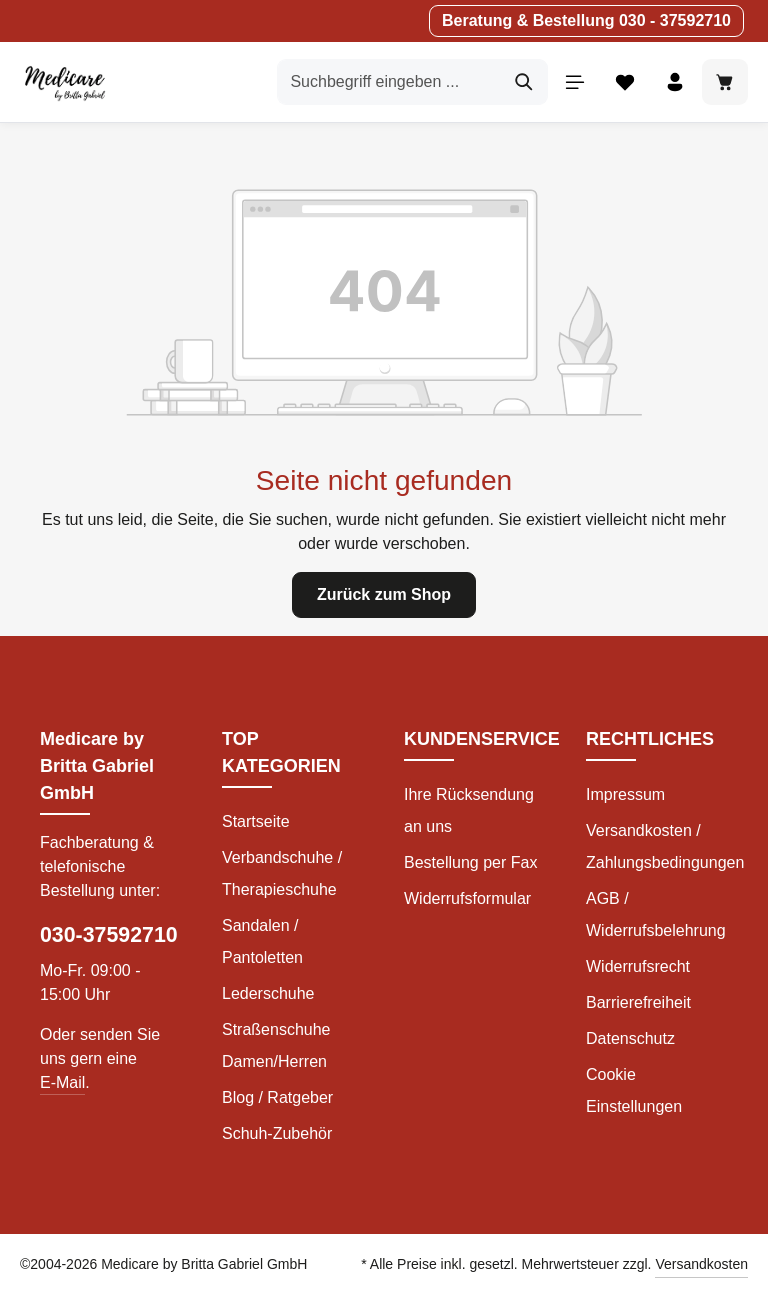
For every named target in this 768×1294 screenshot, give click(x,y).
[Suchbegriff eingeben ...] (389, 82)
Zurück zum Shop (384, 594)
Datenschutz (630, 1038)
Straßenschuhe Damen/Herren (276, 1045)
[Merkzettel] (625, 82)
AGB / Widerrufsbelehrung (656, 914)
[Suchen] (524, 82)
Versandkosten (701, 1264)
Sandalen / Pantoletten (262, 941)
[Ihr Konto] (675, 82)
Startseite (256, 821)
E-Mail (62, 1082)
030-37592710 (109, 935)
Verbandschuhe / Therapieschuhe (282, 873)
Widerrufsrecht (638, 966)
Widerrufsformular (467, 898)
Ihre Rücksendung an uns (469, 810)
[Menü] (575, 82)
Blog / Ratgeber (277, 1097)
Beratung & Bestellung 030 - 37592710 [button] (586, 20)
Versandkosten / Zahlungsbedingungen (665, 846)
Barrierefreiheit (638, 1002)
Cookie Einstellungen (634, 1090)
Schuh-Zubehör (277, 1133)
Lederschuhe (268, 993)
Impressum (625, 794)
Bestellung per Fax (470, 862)
